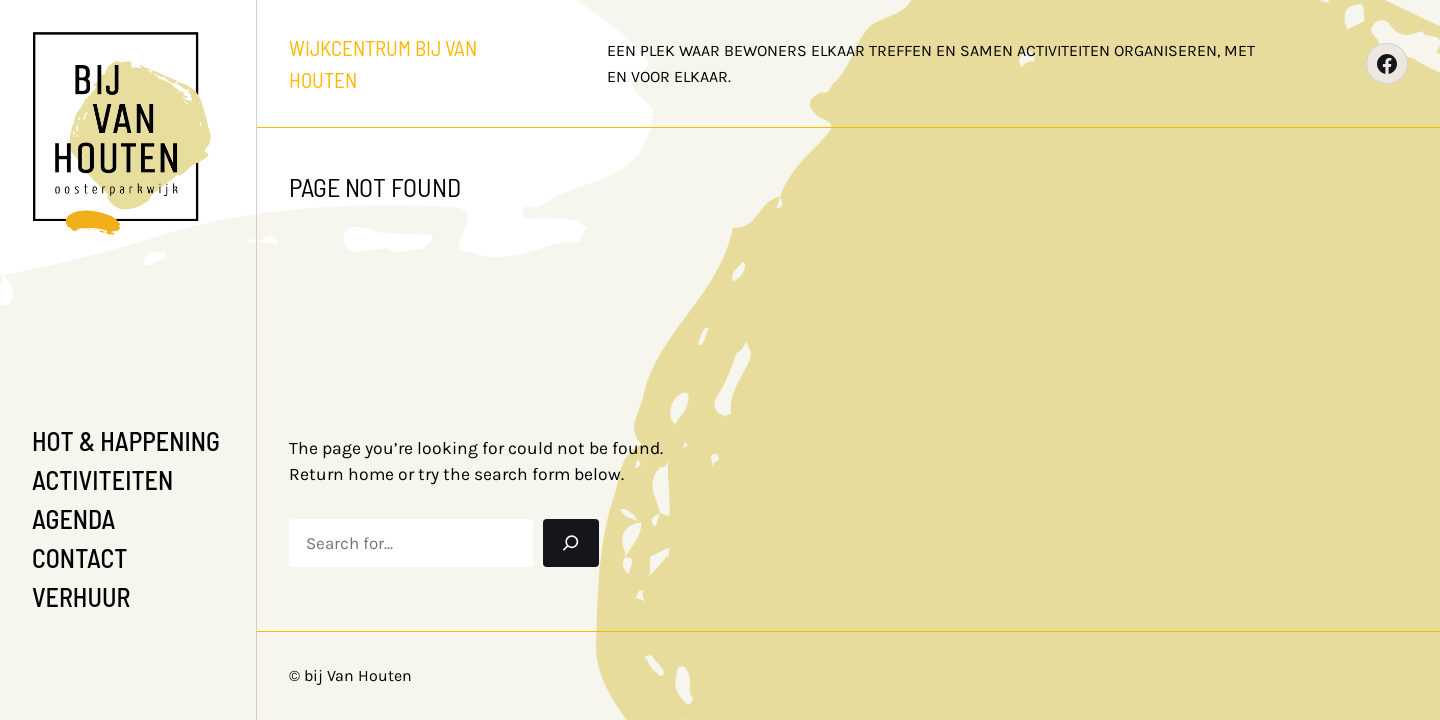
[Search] (571, 543)
